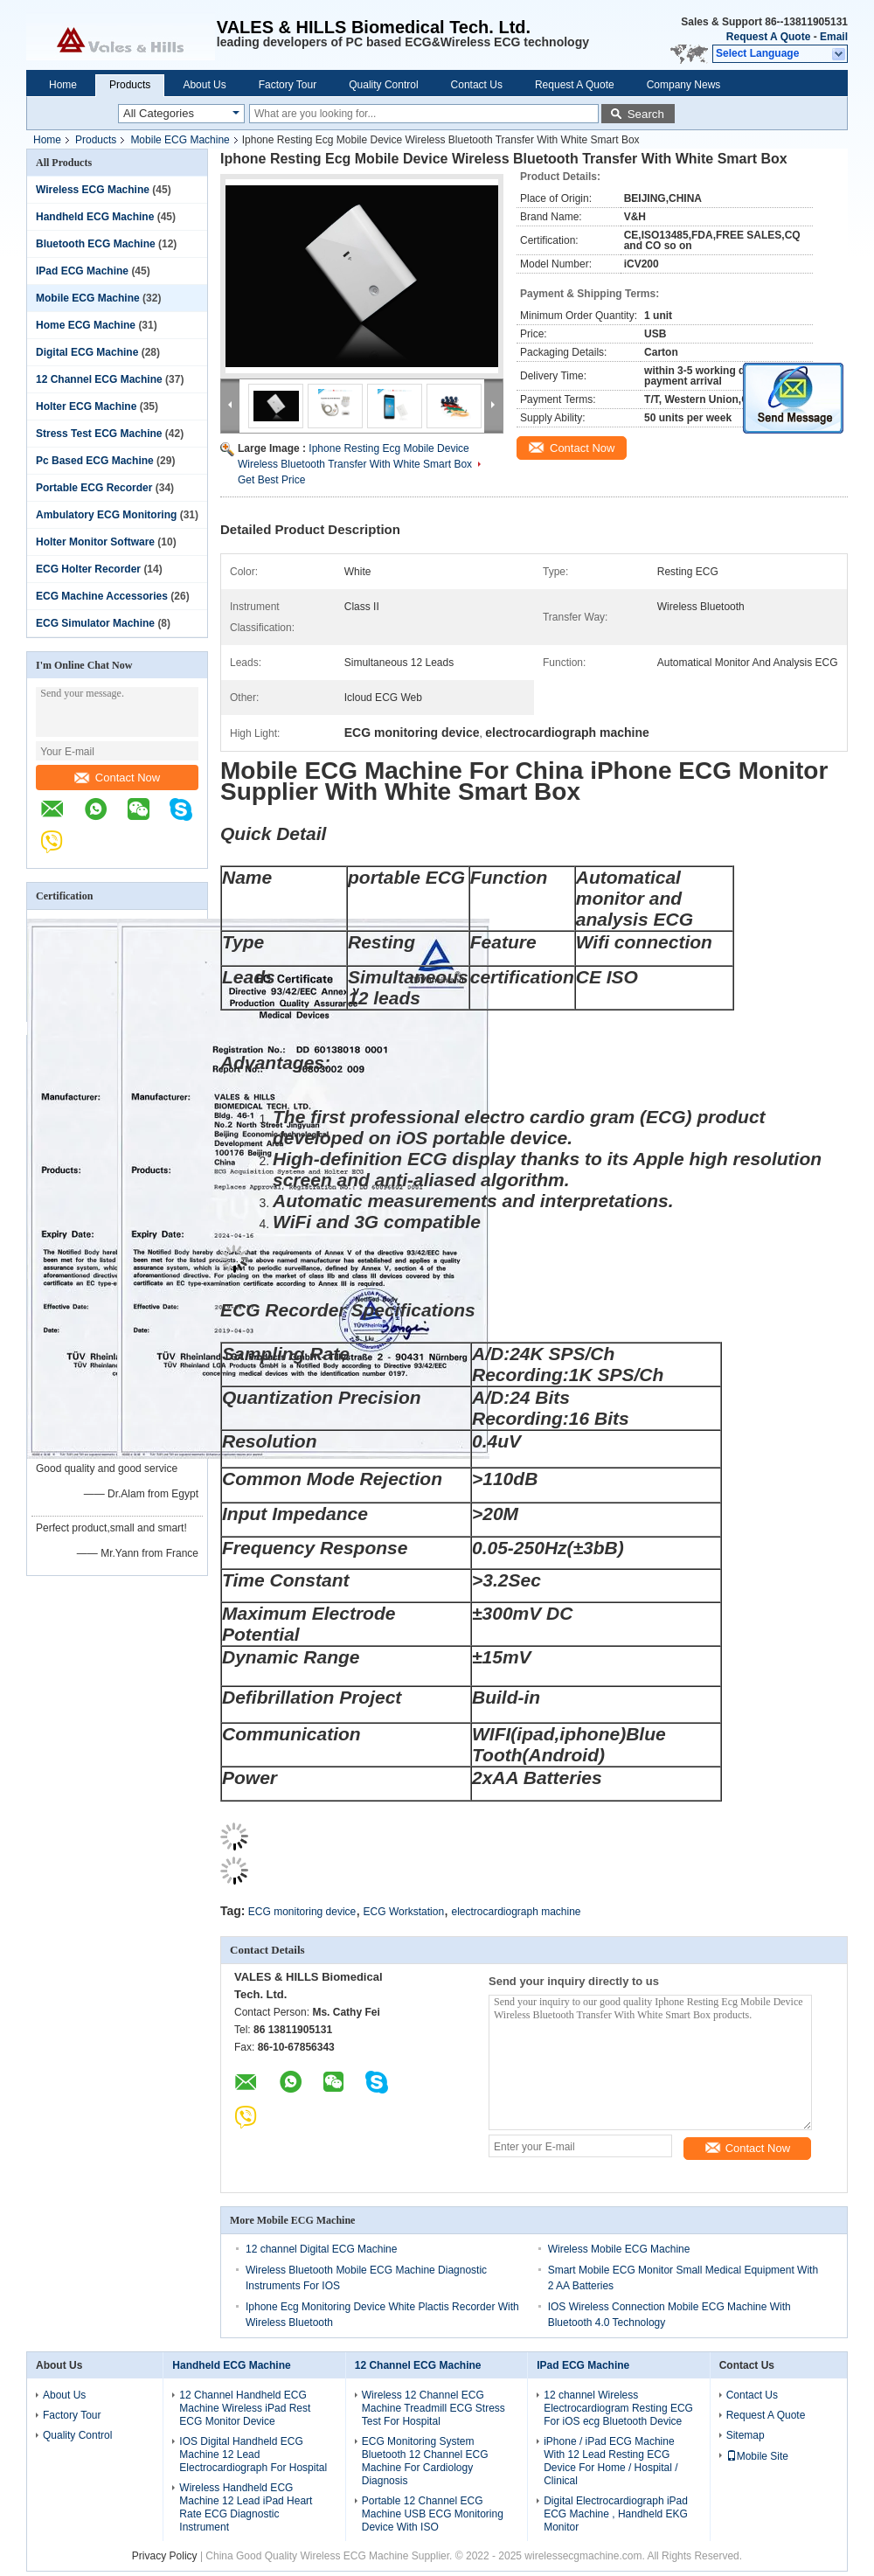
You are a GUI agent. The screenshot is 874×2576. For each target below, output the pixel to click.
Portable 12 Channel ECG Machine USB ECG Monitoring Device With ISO (432, 2514)
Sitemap (745, 2435)
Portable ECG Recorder (94, 488)
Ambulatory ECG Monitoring (106, 515)
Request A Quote (768, 37)
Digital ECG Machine (87, 352)
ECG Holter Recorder (88, 569)
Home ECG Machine (85, 325)
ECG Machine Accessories (102, 596)
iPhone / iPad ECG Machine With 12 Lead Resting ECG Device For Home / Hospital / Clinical (610, 2461)
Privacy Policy (165, 2556)
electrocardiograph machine (515, 1912)
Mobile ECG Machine (179, 140)
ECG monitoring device (302, 1912)
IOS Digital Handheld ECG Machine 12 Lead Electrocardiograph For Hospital (253, 2454)
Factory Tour (287, 85)
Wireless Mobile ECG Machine (619, 2249)
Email (834, 37)
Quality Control (383, 85)
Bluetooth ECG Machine (96, 244)
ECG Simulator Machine (95, 623)
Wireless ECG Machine (92, 190)
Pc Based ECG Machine (95, 461)
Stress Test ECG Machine (99, 433)
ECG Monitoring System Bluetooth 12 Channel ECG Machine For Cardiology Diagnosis (425, 2461)
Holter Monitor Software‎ (95, 542)
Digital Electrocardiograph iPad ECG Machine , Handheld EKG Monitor (616, 2514)
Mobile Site (757, 2456)
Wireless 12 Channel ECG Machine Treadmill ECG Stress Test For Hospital (433, 2408)
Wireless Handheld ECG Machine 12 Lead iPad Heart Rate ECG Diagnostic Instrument (245, 2507)
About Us (204, 85)
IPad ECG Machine (82, 271)
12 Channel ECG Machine (99, 379)
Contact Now (117, 777)
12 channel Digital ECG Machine (321, 2249)
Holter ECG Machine (86, 406)
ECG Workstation (404, 1912)
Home (63, 85)
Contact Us (477, 85)
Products (129, 85)
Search (646, 114)
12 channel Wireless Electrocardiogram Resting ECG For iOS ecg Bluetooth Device (618, 2408)
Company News (684, 85)
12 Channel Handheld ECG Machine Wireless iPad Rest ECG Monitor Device (244, 2408)
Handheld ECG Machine (95, 217)
